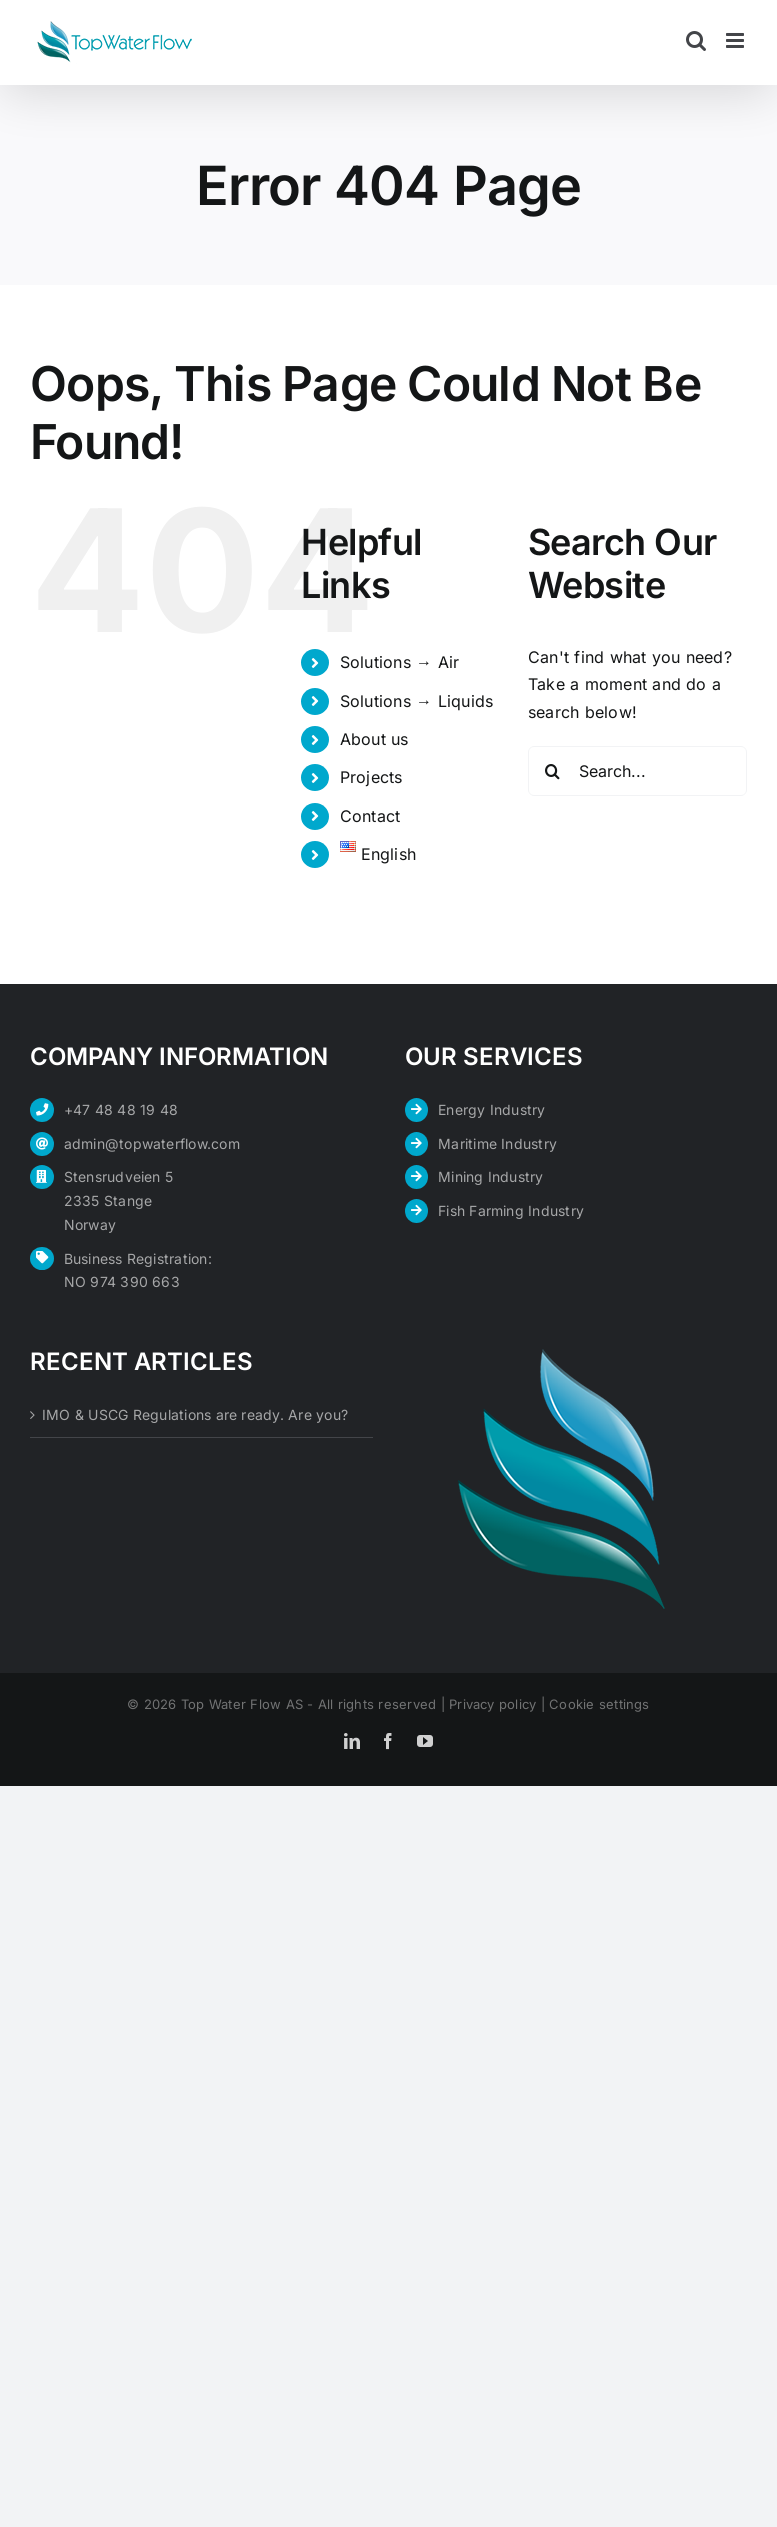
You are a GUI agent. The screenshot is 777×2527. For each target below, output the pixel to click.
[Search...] (637, 771)
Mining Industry (491, 1176)
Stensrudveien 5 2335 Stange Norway (119, 1200)
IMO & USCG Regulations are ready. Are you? (195, 1414)
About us (374, 739)
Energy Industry (492, 1109)
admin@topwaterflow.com (152, 1143)
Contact (370, 816)
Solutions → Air (400, 662)
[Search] (553, 771)
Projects (371, 777)
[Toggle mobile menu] (736, 40)
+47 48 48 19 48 (121, 1109)
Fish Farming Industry (511, 1210)
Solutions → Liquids (417, 701)
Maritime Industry (497, 1143)
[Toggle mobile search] (696, 40)
